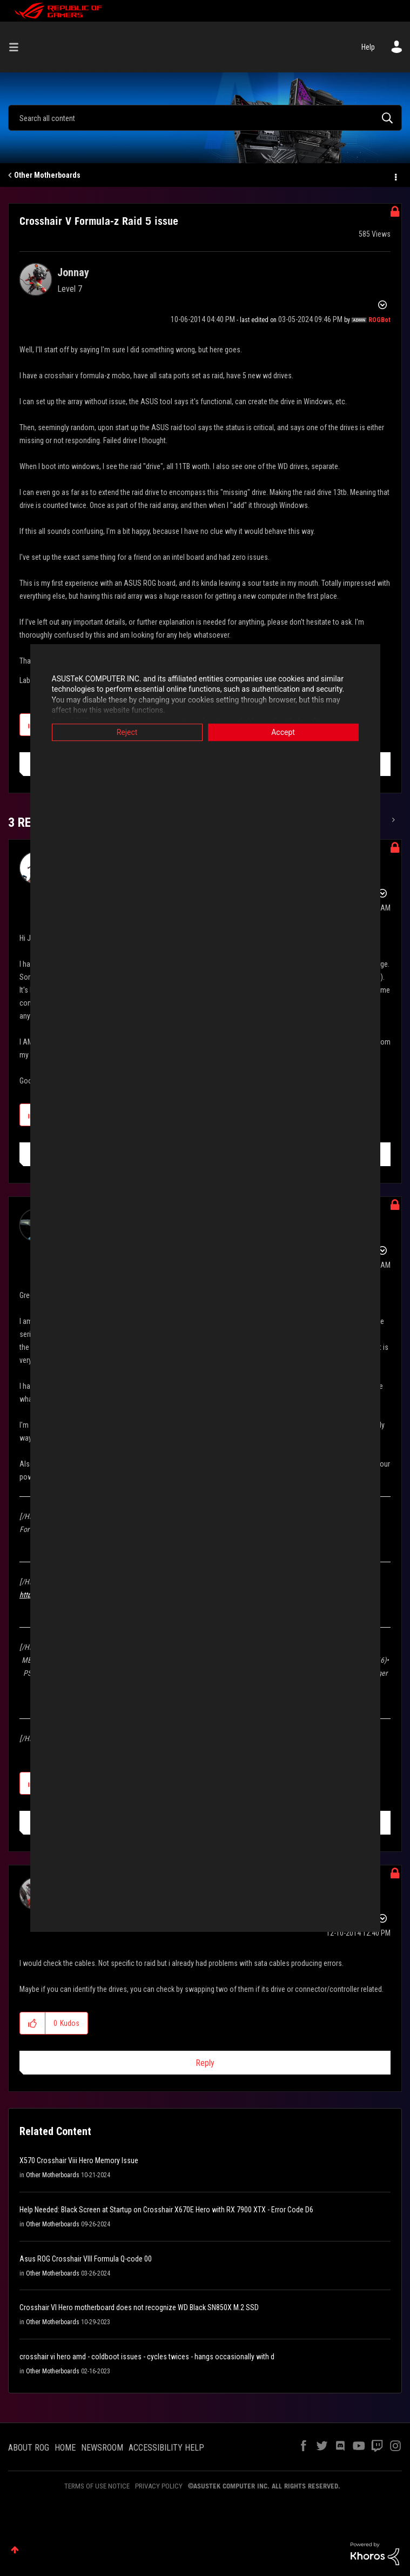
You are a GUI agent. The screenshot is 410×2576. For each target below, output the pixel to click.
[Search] (205, 118)
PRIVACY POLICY (159, 2486)
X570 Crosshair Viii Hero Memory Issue (78, 2160)
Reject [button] (127, 732)
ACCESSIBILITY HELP (166, 2448)
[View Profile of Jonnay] (73, 272)
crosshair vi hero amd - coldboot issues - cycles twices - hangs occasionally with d (146, 2356)
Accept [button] (283, 732)
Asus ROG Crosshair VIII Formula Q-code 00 (85, 2258)
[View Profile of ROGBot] (379, 320)
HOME (65, 2448)
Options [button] (395, 175)
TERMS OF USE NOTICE (97, 2486)
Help (368, 47)
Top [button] (15, 2550)
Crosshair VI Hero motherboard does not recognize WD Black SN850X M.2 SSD (139, 2307)
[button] (32, 2023)
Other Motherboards (47, 175)
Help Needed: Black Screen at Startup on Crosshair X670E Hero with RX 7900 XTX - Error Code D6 (166, 2209)
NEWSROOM (102, 2448)
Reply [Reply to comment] (205, 2063)
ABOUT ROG (28, 2448)
